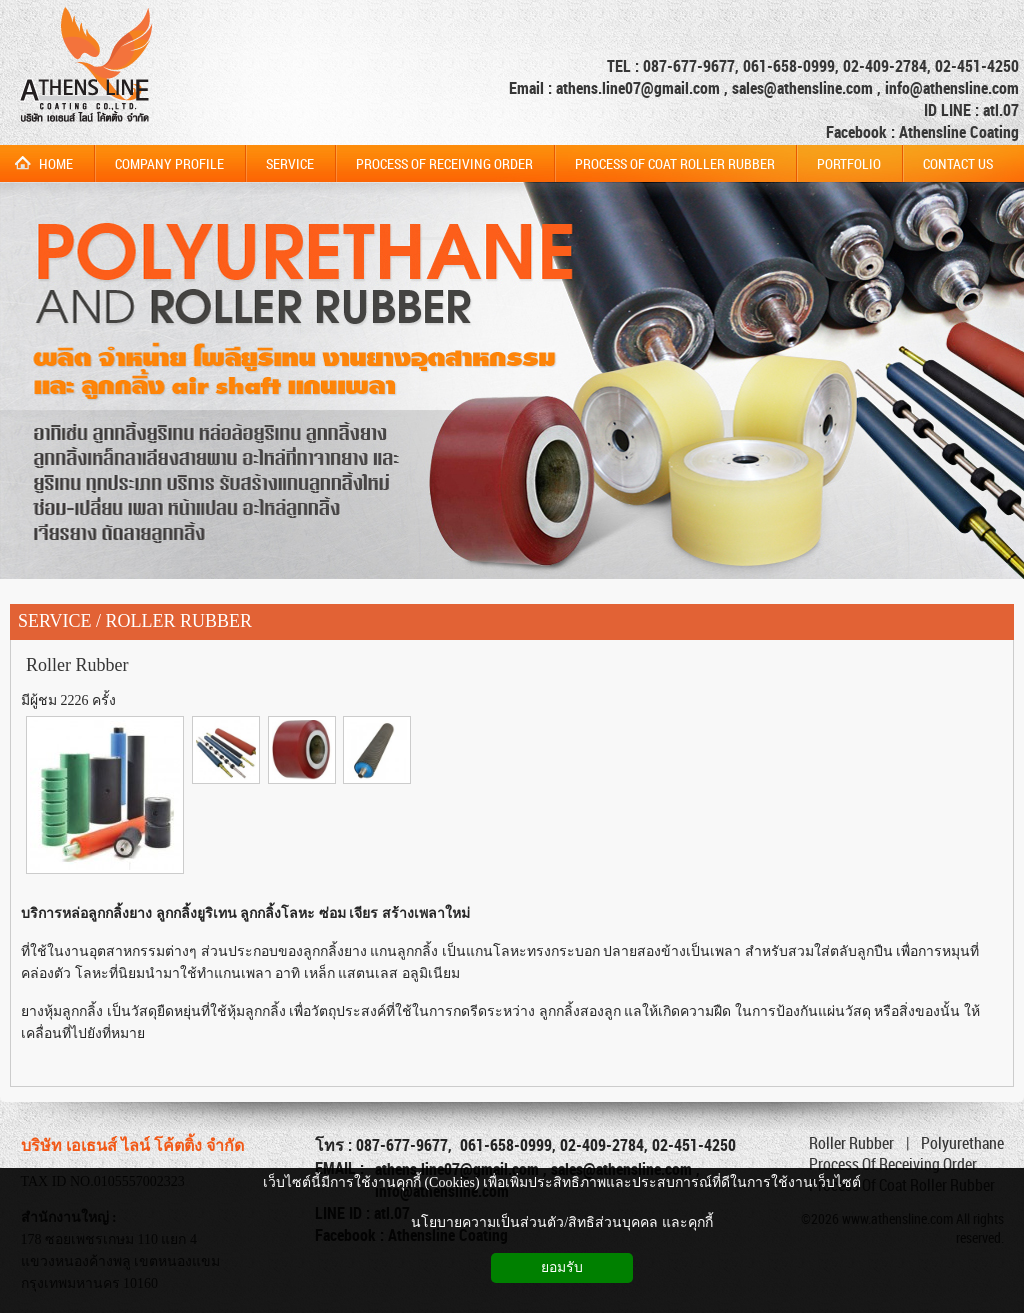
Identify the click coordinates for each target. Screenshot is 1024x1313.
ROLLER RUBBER (179, 621)
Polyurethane (962, 1143)
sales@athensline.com (802, 88)
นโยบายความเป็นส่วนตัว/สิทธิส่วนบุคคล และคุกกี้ (561, 1222)
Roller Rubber (77, 665)
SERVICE (55, 621)
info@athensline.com (952, 88)
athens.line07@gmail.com (640, 88)
